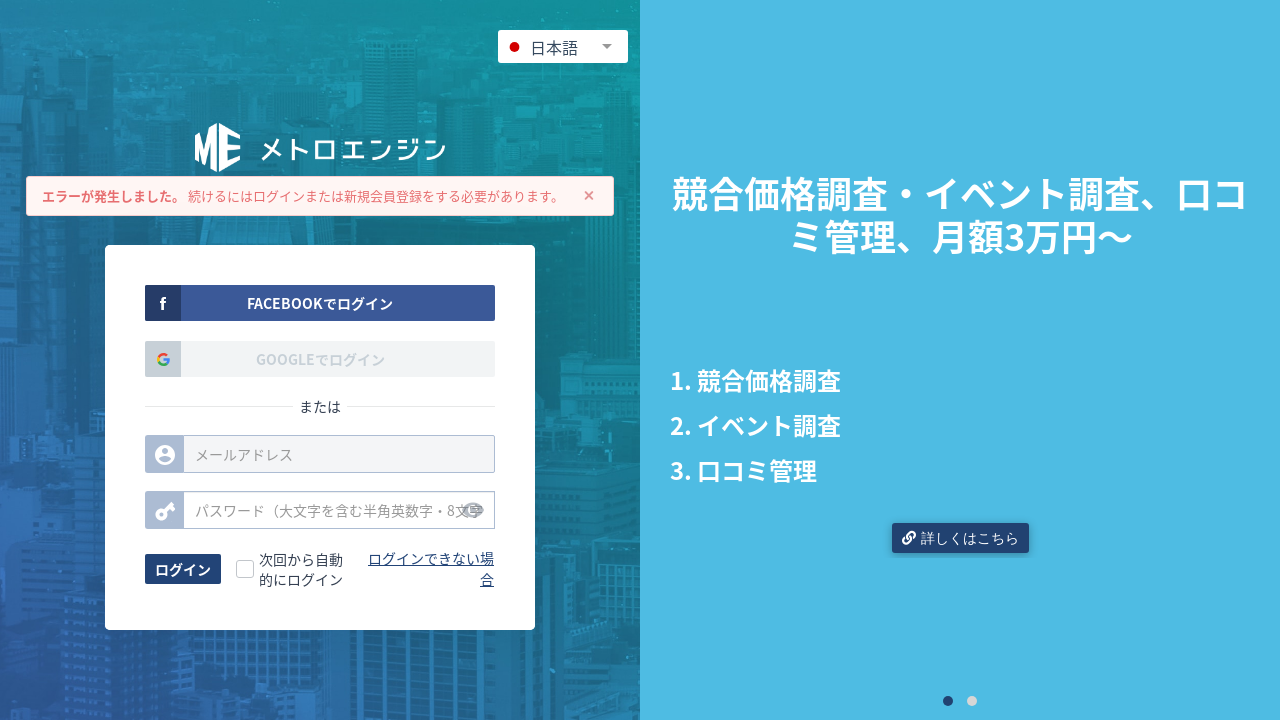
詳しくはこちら (960, 538)
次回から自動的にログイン (301, 569)
